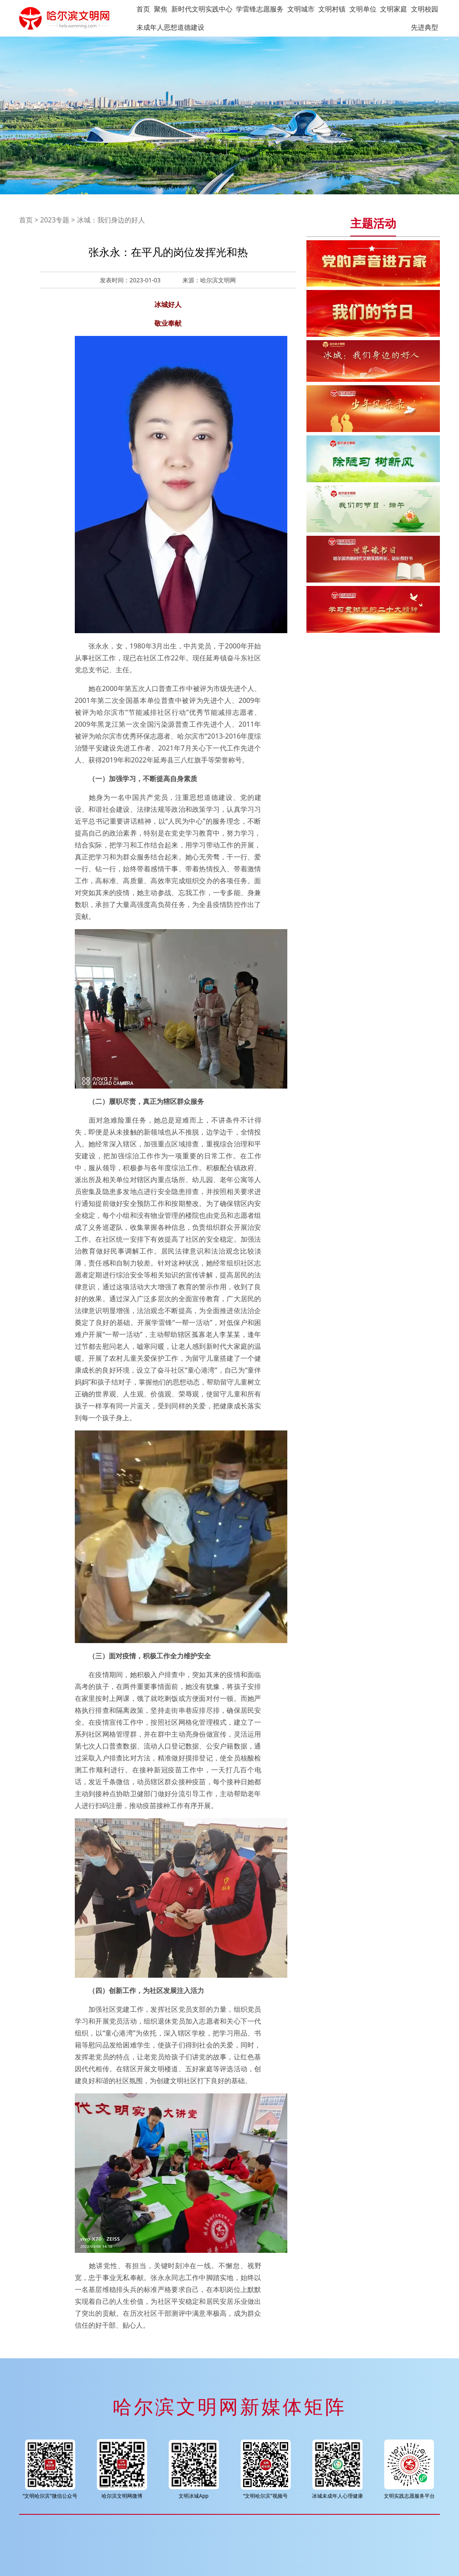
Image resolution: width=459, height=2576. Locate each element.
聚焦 (160, 9)
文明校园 (424, 9)
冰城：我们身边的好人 (111, 220)
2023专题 (54, 220)
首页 (143, 9)
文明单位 (363, 9)
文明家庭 (393, 9)
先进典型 (424, 27)
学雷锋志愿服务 (259, 9)
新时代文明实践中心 (201, 9)
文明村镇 (332, 9)
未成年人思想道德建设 (170, 27)
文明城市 (300, 9)
